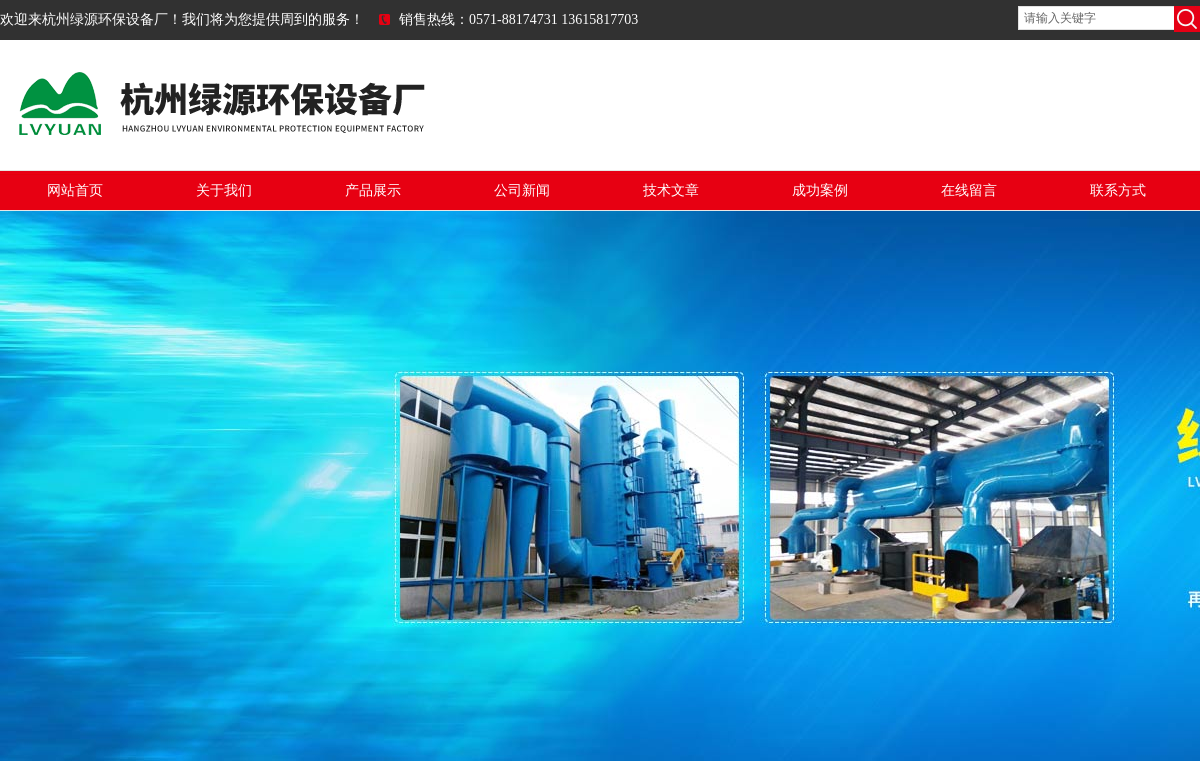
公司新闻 (522, 190)
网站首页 (75, 190)
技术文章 (671, 190)
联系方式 (1118, 190)
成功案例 (820, 190)
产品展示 (373, 190)
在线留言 (969, 190)
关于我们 (224, 190)
